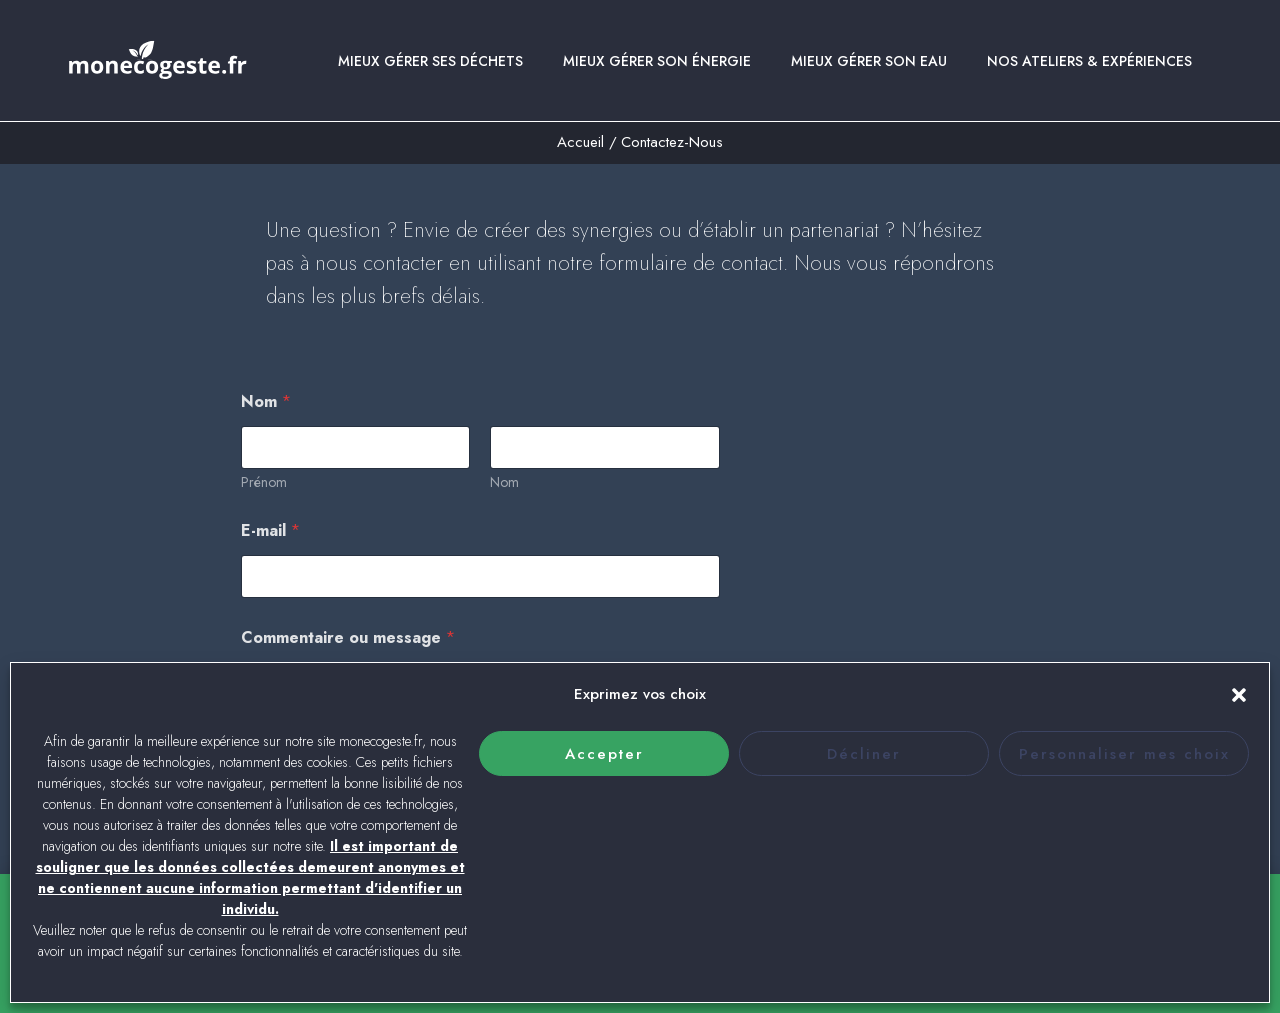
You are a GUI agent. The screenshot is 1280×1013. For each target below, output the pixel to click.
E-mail (270, 543)
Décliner (864, 754)
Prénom (264, 495)
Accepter (604, 754)
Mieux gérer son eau (869, 74)
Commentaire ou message (348, 650)
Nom (504, 495)
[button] (1239, 695)
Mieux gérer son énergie (657, 74)
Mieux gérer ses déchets (430, 74)
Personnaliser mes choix (1124, 754)
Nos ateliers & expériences (1089, 74)
